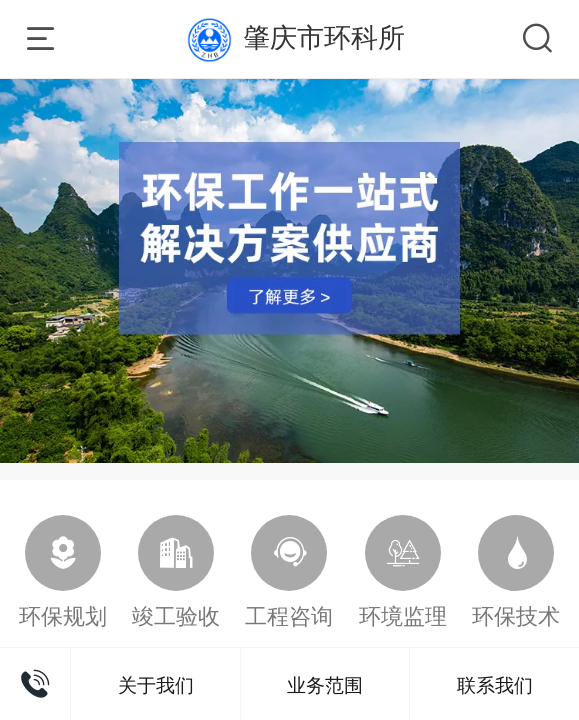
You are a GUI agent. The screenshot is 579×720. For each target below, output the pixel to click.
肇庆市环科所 (324, 37)
